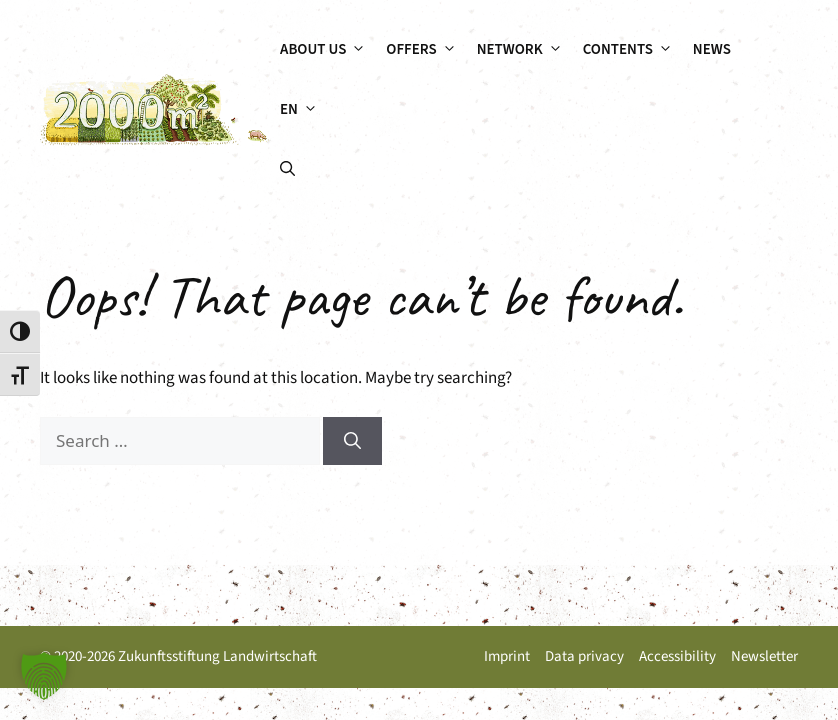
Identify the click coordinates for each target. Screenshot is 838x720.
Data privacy (584, 656)
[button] (287, 170)
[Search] (352, 441)
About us (328, 50)
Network (525, 50)
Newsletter (764, 656)
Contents (633, 50)
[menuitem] (299, 110)
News (712, 49)
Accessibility (677, 656)
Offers (426, 50)
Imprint (507, 656)
